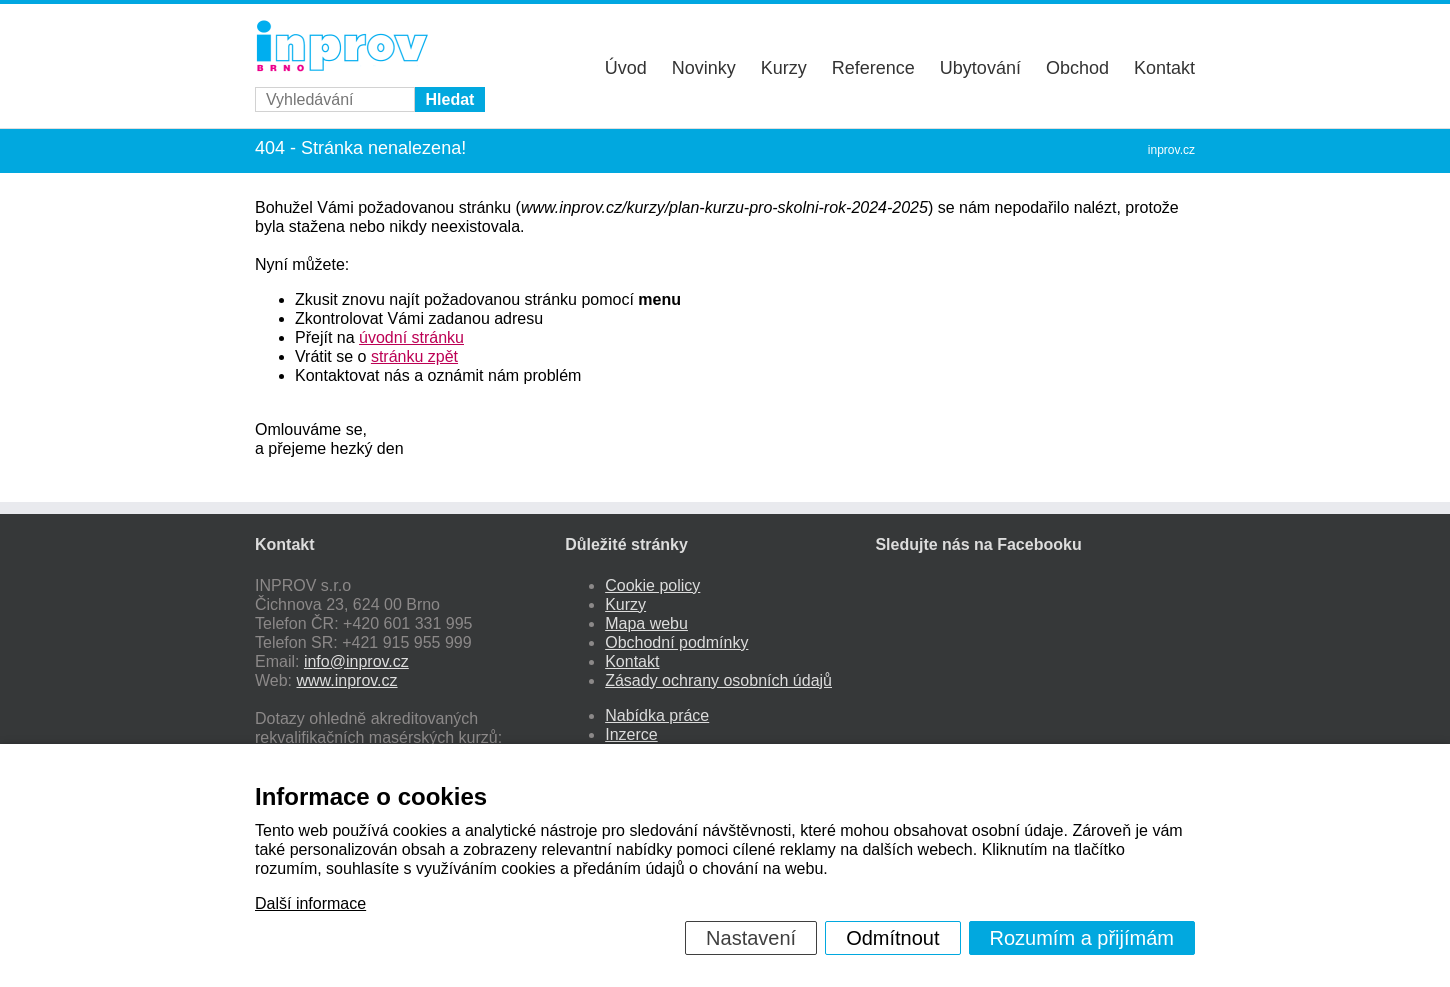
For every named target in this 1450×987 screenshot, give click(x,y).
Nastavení (751, 938)
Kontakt (1164, 68)
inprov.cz (1171, 150)
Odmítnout (892, 938)
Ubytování (980, 68)
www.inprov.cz (347, 680)
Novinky (704, 68)
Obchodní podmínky (676, 642)
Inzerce (631, 734)
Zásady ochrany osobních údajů (718, 680)
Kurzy (784, 68)
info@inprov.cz (356, 661)
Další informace (310, 903)
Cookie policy (652, 585)
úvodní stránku (411, 337)
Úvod (626, 68)
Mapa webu (646, 623)
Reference (873, 68)
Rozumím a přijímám (1082, 938)
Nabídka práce (657, 715)
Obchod (1077, 68)
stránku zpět (414, 356)
